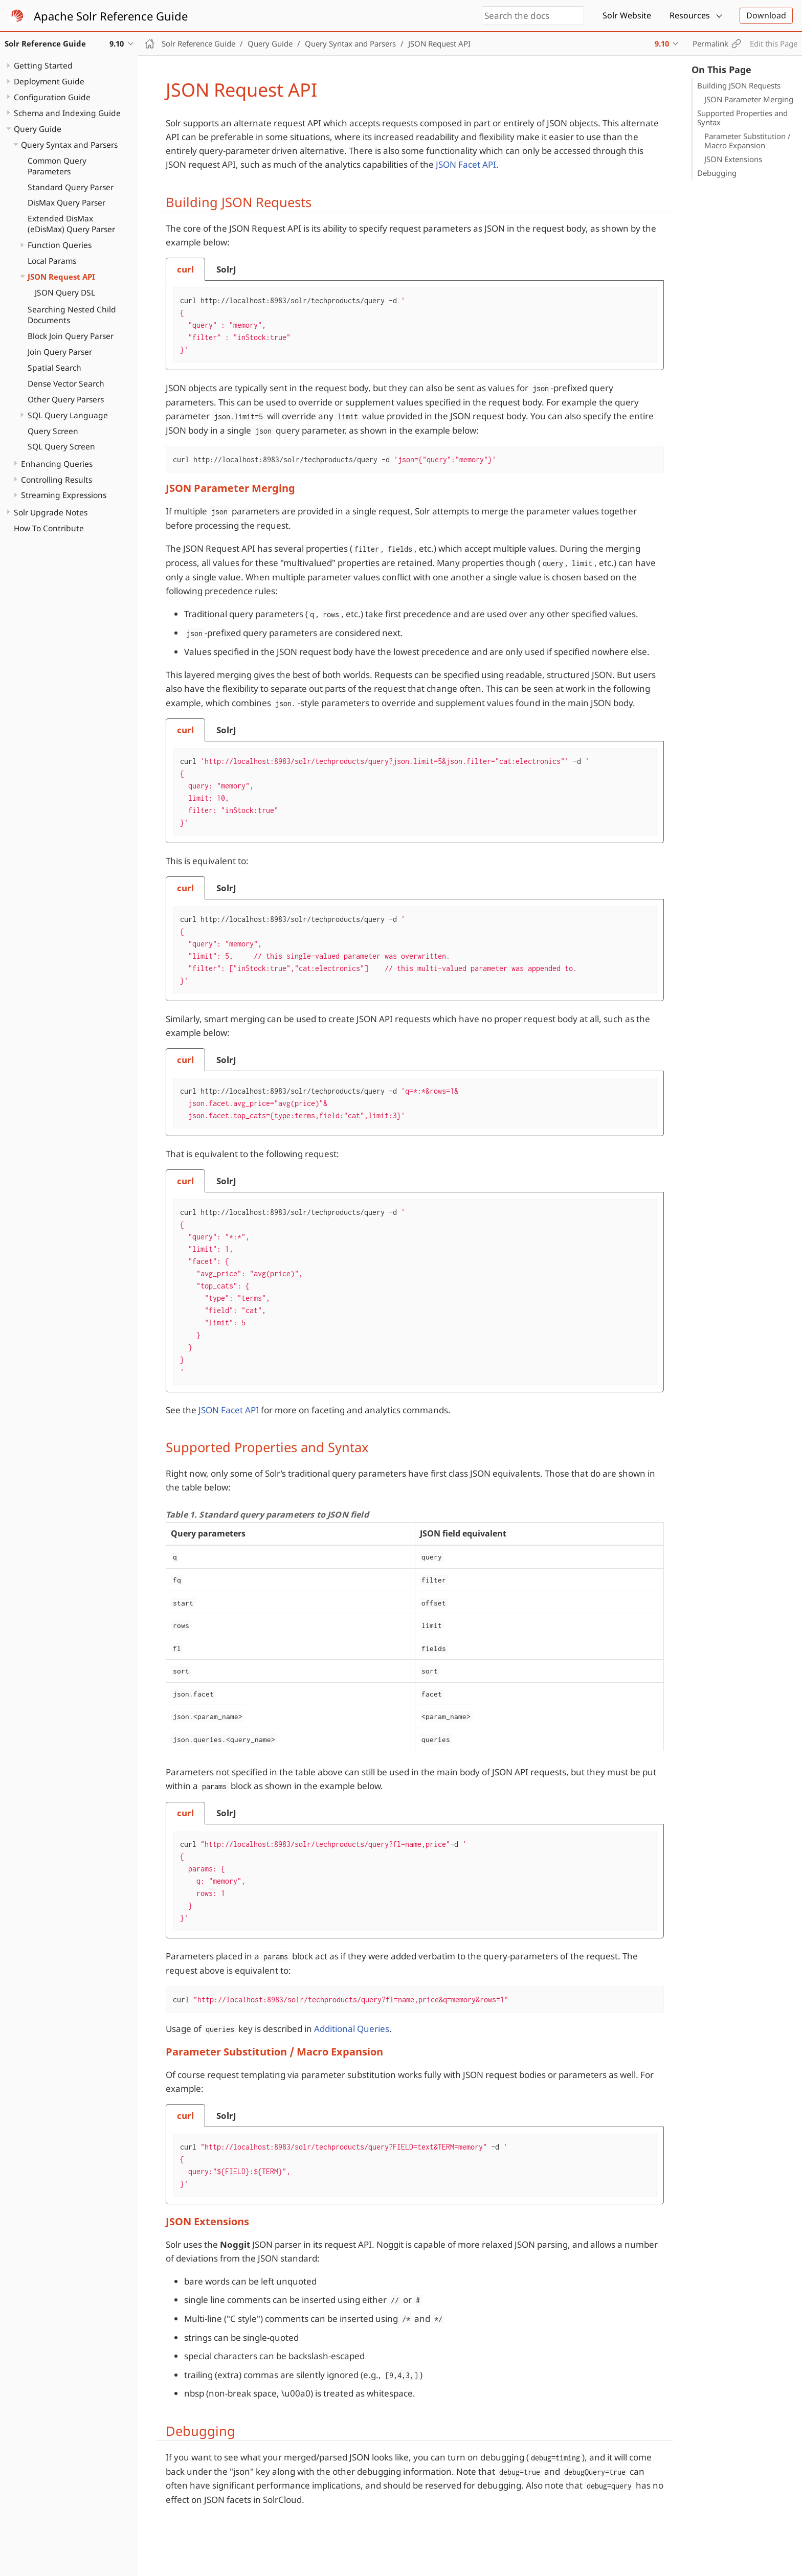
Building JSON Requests (739, 85)
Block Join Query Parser (71, 336)
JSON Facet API (466, 164)
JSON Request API (61, 276)
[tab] (185, 269)
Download (766, 15)
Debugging (717, 173)
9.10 (662, 43)
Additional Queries (351, 2029)
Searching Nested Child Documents (72, 315)
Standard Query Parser (71, 187)
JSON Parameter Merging (748, 99)
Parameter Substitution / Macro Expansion (747, 140)
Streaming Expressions (63, 495)
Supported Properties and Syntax (742, 117)
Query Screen (53, 431)
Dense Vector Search (66, 383)
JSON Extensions (733, 159)
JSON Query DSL (65, 292)
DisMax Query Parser (66, 202)
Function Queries (60, 245)
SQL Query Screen (61, 446)
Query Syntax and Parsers (69, 144)
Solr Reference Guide (198, 43)
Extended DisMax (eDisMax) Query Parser (71, 224)
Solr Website (627, 15)
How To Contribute (49, 528)
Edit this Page (773, 43)
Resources (690, 15)
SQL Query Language (68, 415)
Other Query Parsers (66, 399)
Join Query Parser (60, 351)
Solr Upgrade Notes (50, 512)
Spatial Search (54, 367)
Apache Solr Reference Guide (111, 16)
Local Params (52, 260)
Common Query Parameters (57, 166)
